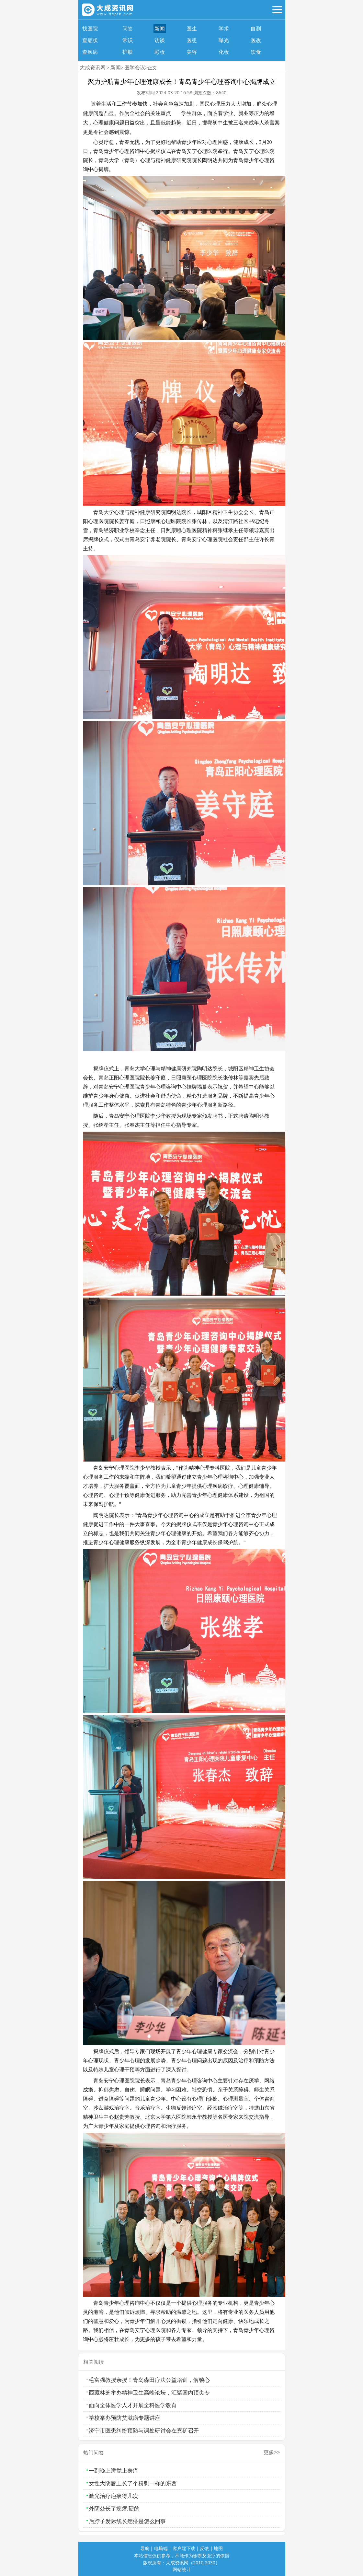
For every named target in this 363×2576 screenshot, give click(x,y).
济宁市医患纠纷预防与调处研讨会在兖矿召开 (144, 2430)
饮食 (256, 51)
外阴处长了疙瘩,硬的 (114, 2508)
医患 (192, 40)
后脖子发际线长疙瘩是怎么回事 (127, 2521)
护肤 (127, 51)
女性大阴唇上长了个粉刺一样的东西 (133, 2483)
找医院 (90, 28)
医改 (256, 40)
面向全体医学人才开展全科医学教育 (133, 2405)
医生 (192, 28)
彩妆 (159, 51)
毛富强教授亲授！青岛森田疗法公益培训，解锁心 (149, 2380)
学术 (224, 28)
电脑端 (161, 2548)
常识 (127, 40)
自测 (256, 28)
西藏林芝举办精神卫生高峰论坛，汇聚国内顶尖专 (149, 2392)
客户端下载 (184, 2548)
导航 (144, 2548)
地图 (218, 2548)
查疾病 (90, 51)
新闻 (159, 28)
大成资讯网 (93, 67)
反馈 (204, 2548)
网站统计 (182, 2569)
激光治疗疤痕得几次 (113, 2496)
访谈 (159, 40)
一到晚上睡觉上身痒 (113, 2470)
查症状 (90, 40)
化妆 (224, 51)
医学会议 (134, 67)
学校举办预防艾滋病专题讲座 (124, 2417)
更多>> (272, 2452)
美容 (192, 51)
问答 (127, 28)
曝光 (224, 40)
